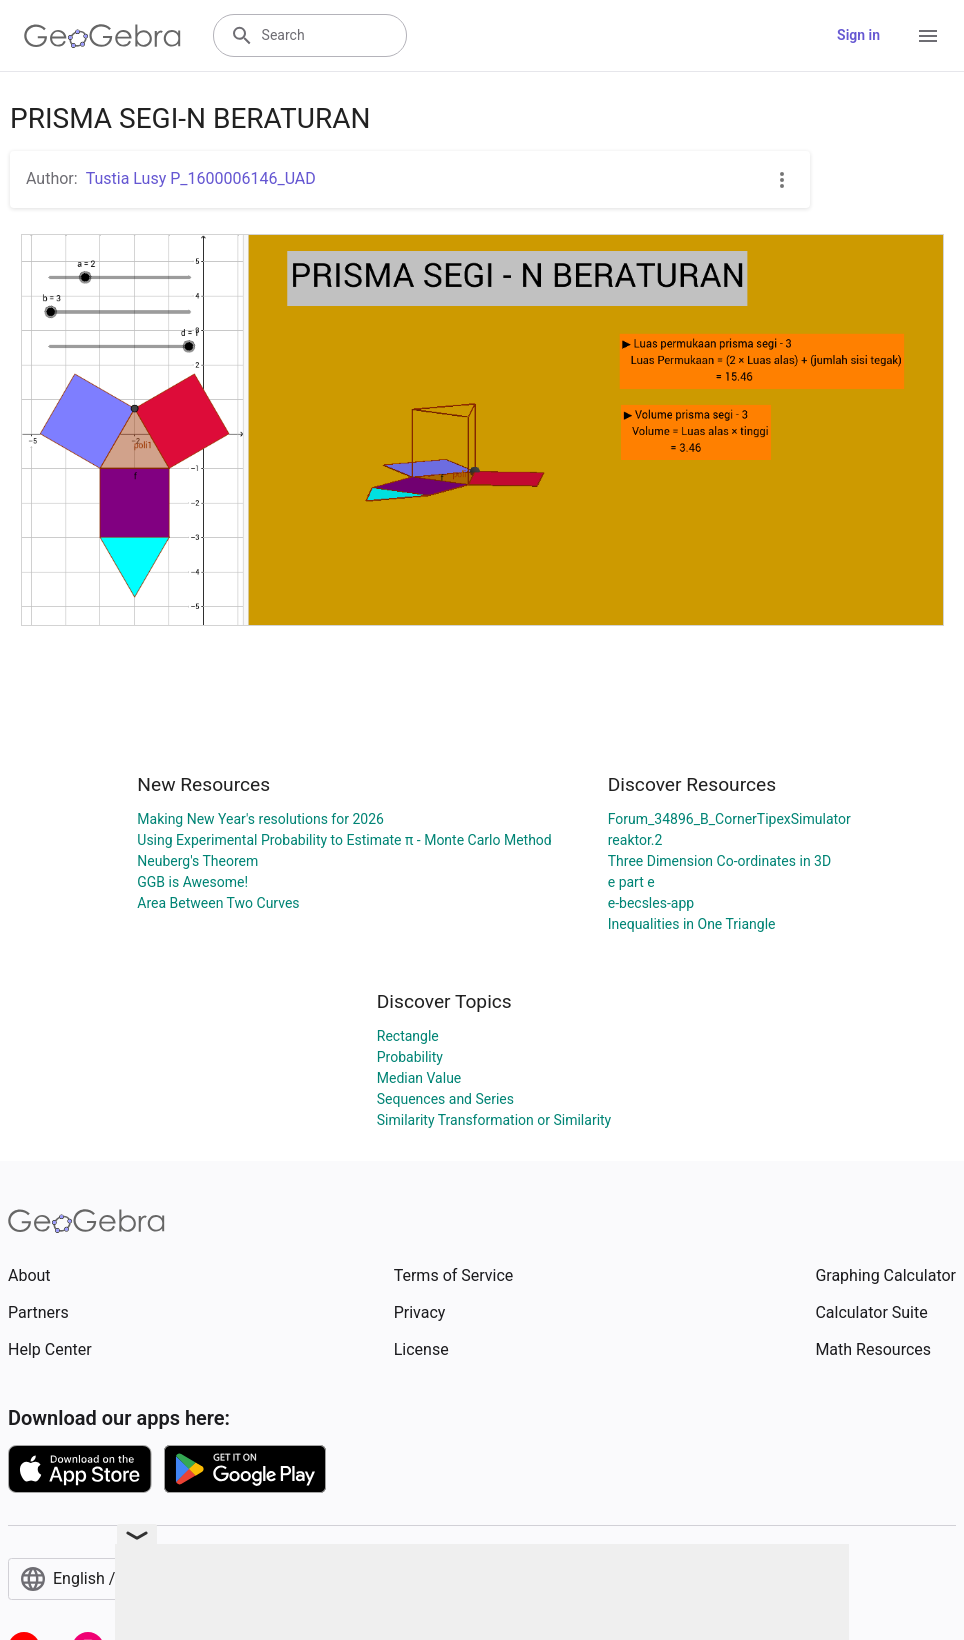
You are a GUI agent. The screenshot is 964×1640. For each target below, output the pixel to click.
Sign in (858, 35)
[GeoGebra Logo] (102, 36)
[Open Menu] (928, 36)
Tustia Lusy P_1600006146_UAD (201, 178)
